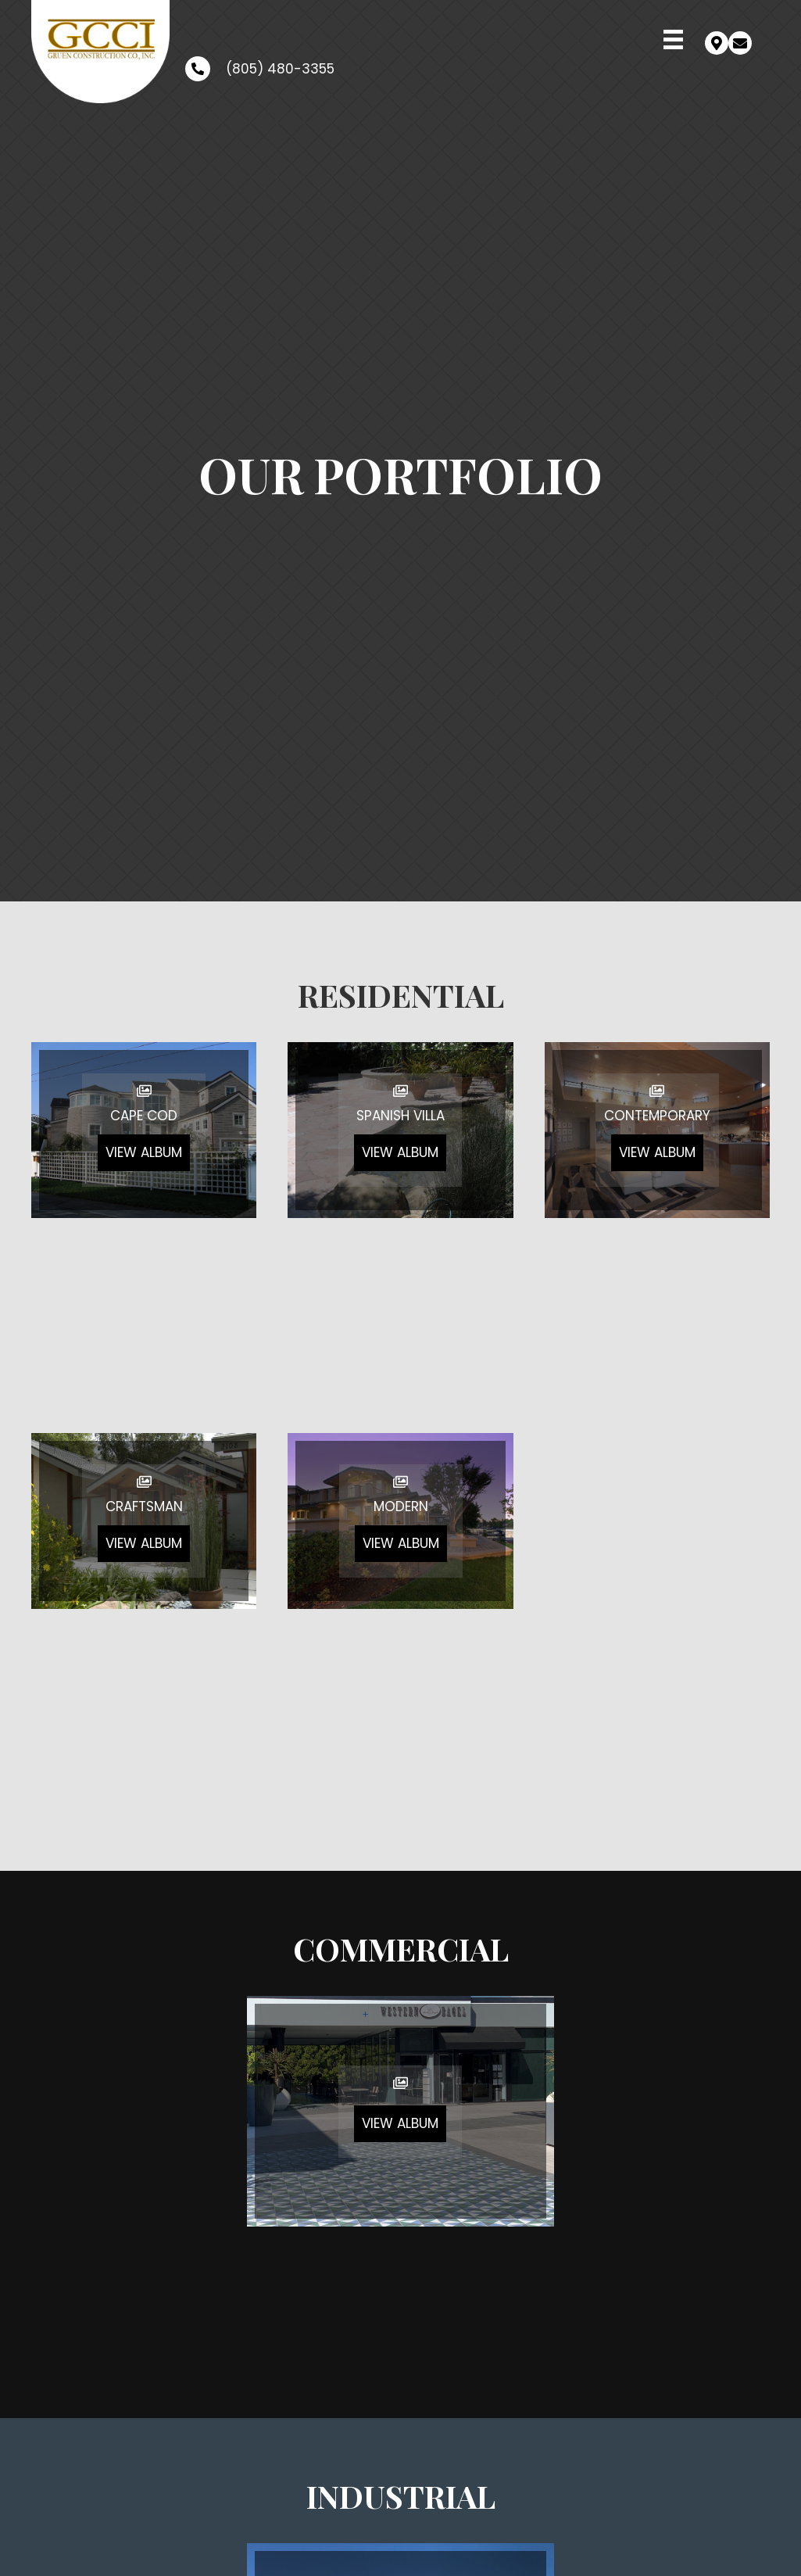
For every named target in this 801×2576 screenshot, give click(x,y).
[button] (716, 43)
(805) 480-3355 (280, 68)
